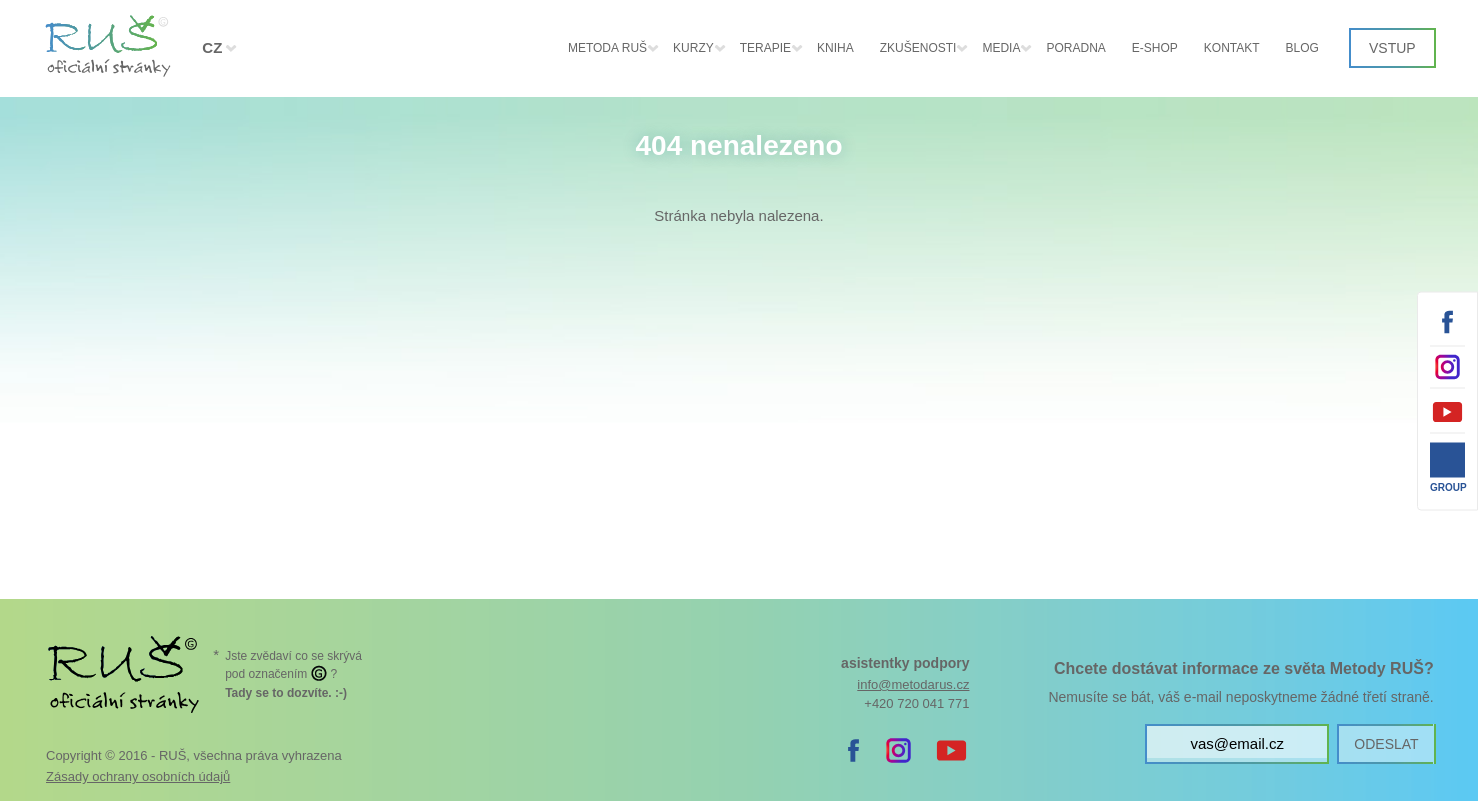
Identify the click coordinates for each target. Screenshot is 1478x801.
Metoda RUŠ (607, 48)
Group (1447, 486)
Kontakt (1232, 48)
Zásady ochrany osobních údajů (138, 776)
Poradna (1075, 48)
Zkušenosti (918, 48)
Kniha (835, 48)
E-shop (1155, 48)
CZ (212, 47)
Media (1001, 48)
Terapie (765, 48)
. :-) (286, 693)
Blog (1302, 48)
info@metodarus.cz (913, 684)
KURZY (693, 48)
